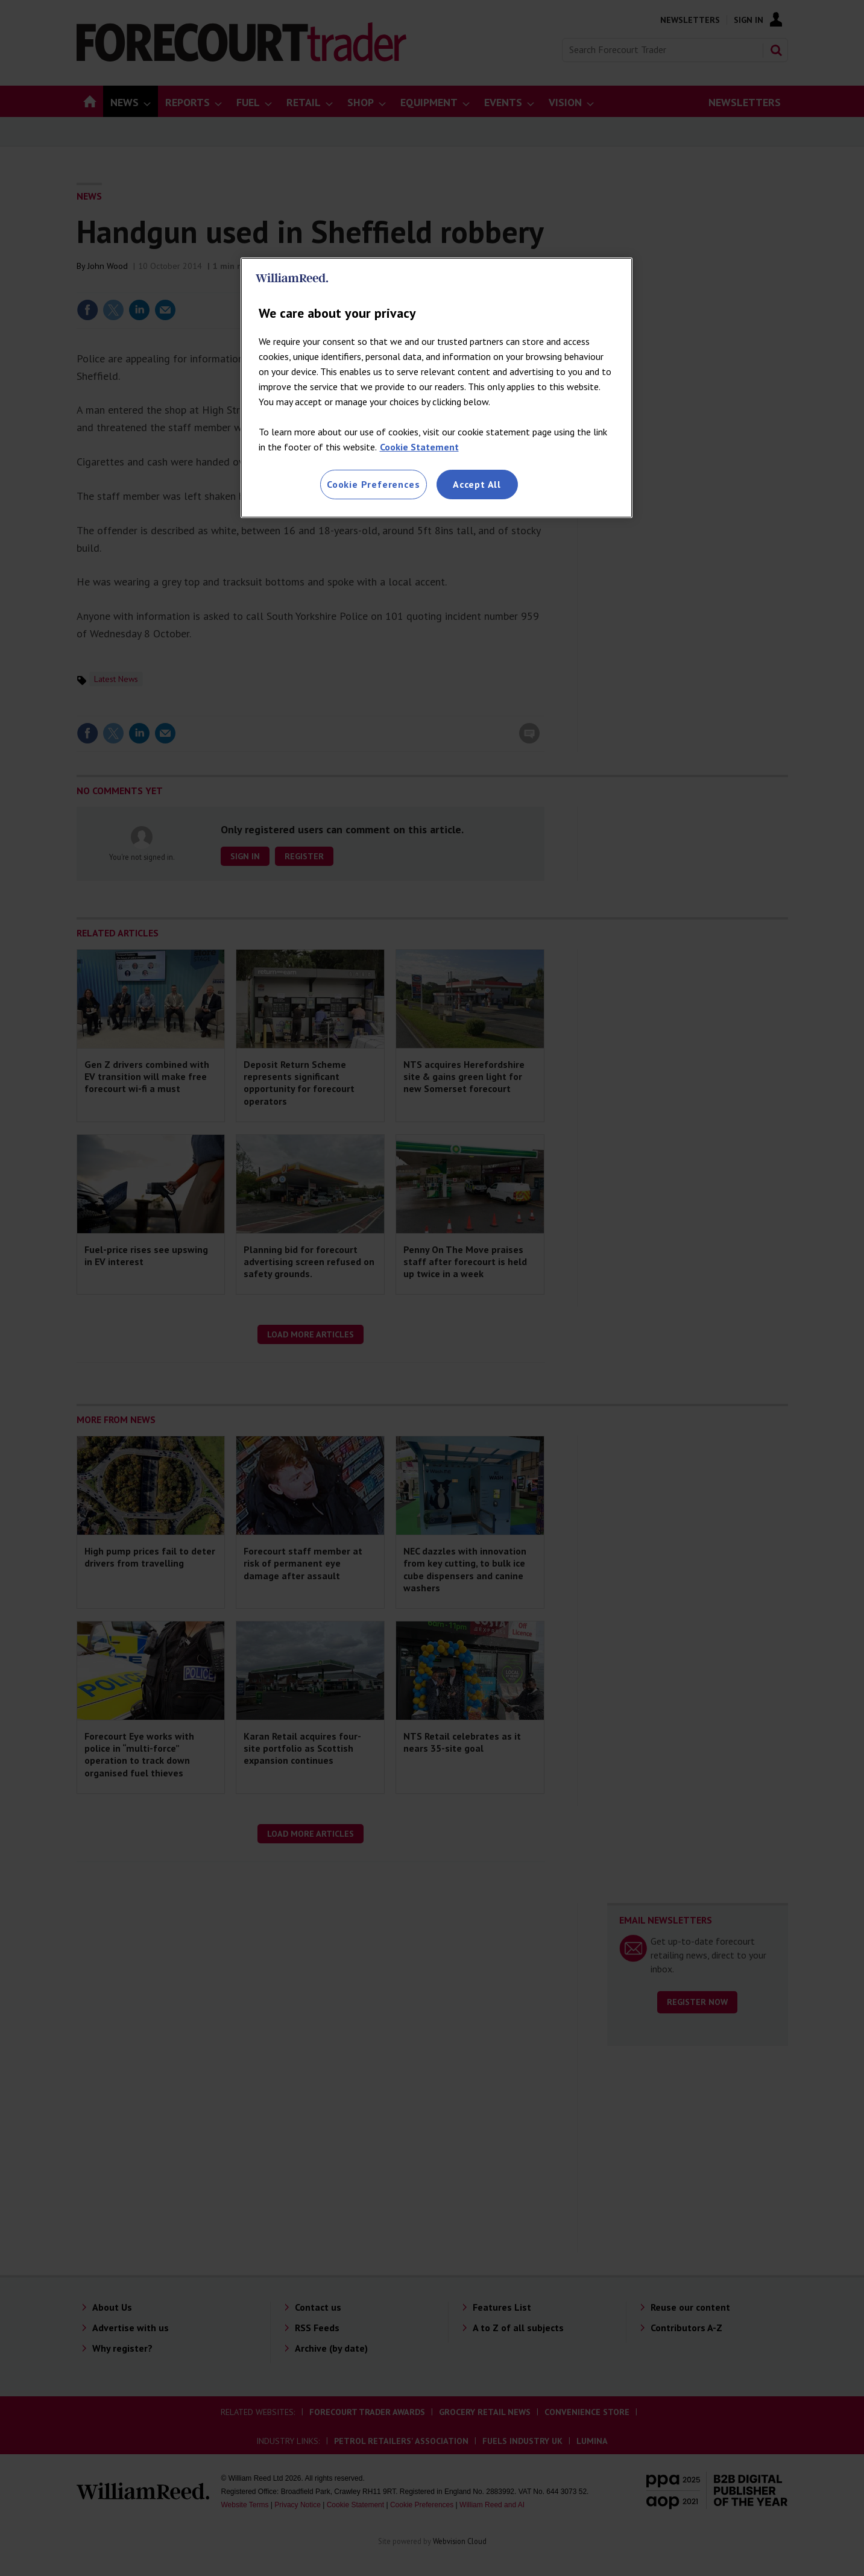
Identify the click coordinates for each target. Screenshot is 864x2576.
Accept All (477, 484)
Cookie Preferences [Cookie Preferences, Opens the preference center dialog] (373, 484)
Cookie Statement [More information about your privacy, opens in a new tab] (419, 447)
